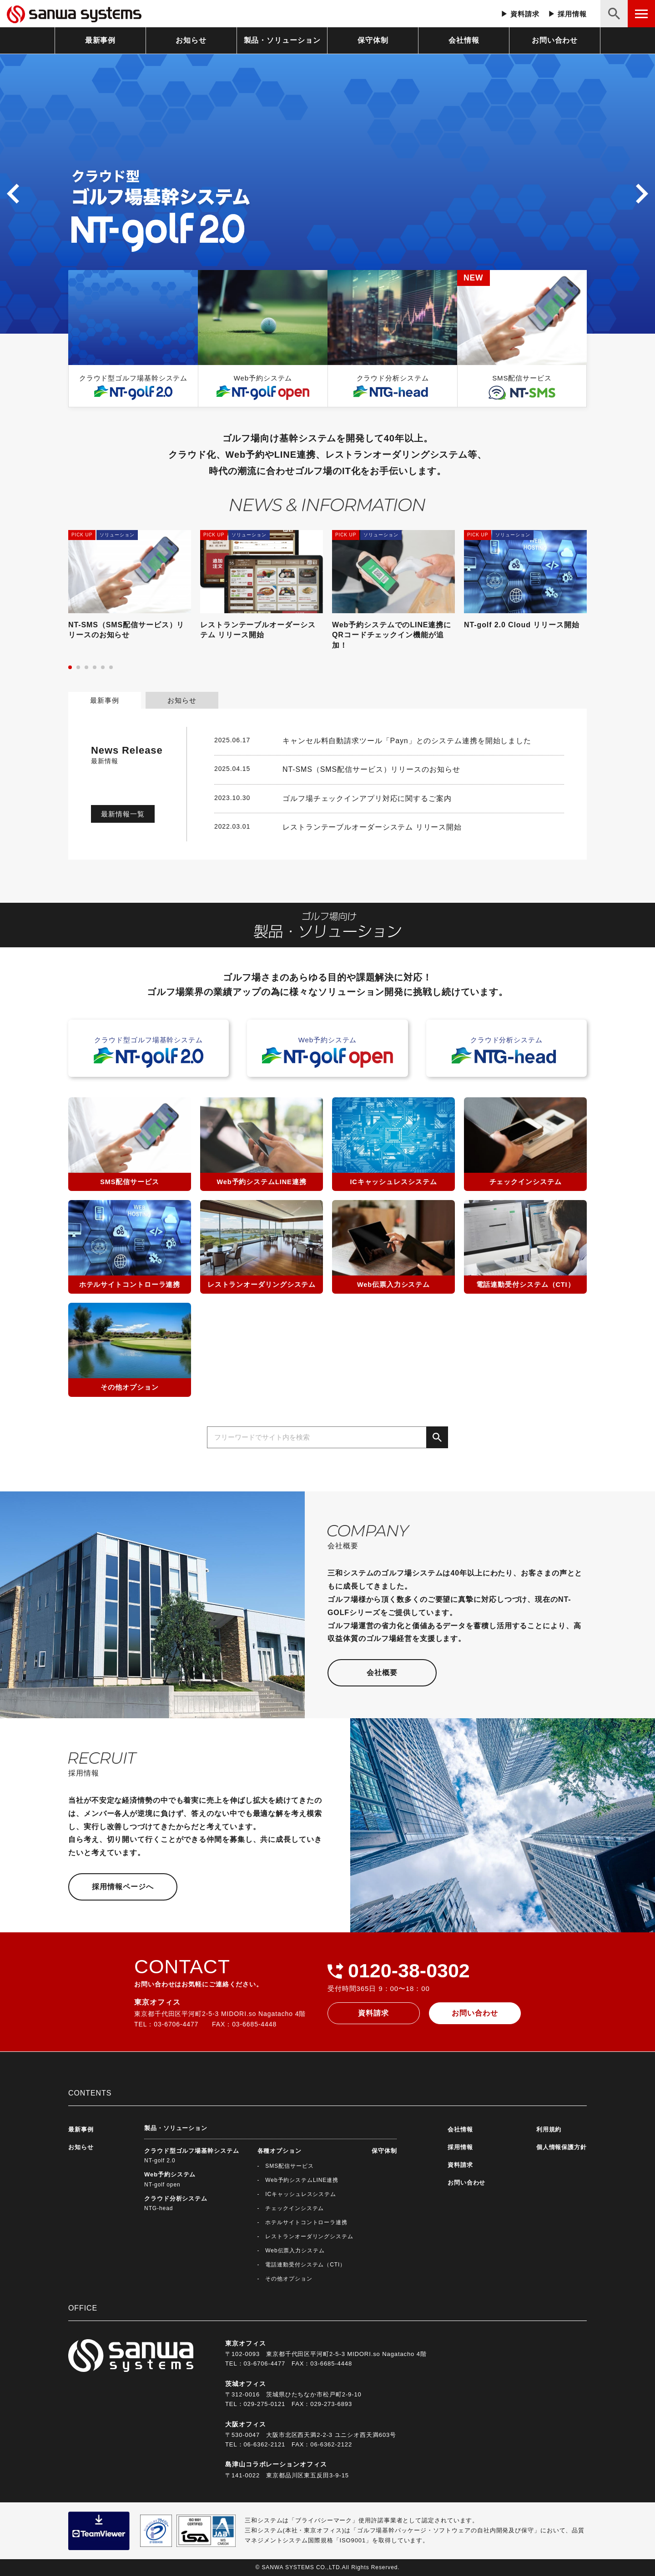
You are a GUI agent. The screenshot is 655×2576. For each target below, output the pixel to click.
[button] (13, 194)
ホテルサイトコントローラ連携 (306, 2222)
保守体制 (373, 40)
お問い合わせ (555, 40)
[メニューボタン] (641, 13)
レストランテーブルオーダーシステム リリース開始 (372, 827)
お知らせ (191, 40)
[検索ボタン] (614, 13)
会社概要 (382, 1672)
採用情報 (572, 14)
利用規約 (549, 2129)
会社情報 (463, 40)
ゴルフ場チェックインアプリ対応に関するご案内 (367, 798)
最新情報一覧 (122, 814)
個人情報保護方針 (561, 2147)
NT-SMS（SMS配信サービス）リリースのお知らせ (371, 769)
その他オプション (288, 2279)
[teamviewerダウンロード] (99, 2530)
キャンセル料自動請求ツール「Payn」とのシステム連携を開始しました (406, 741)
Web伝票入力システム (294, 2250)
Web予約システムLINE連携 (301, 2180)
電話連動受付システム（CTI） (305, 2264)
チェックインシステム (294, 2208)
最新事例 (100, 40)
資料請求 (524, 14)
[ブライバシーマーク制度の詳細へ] (156, 2530)
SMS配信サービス (289, 2166)
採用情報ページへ (122, 1887)
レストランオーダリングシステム (309, 2236)
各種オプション (279, 2150)
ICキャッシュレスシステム (300, 2194)
